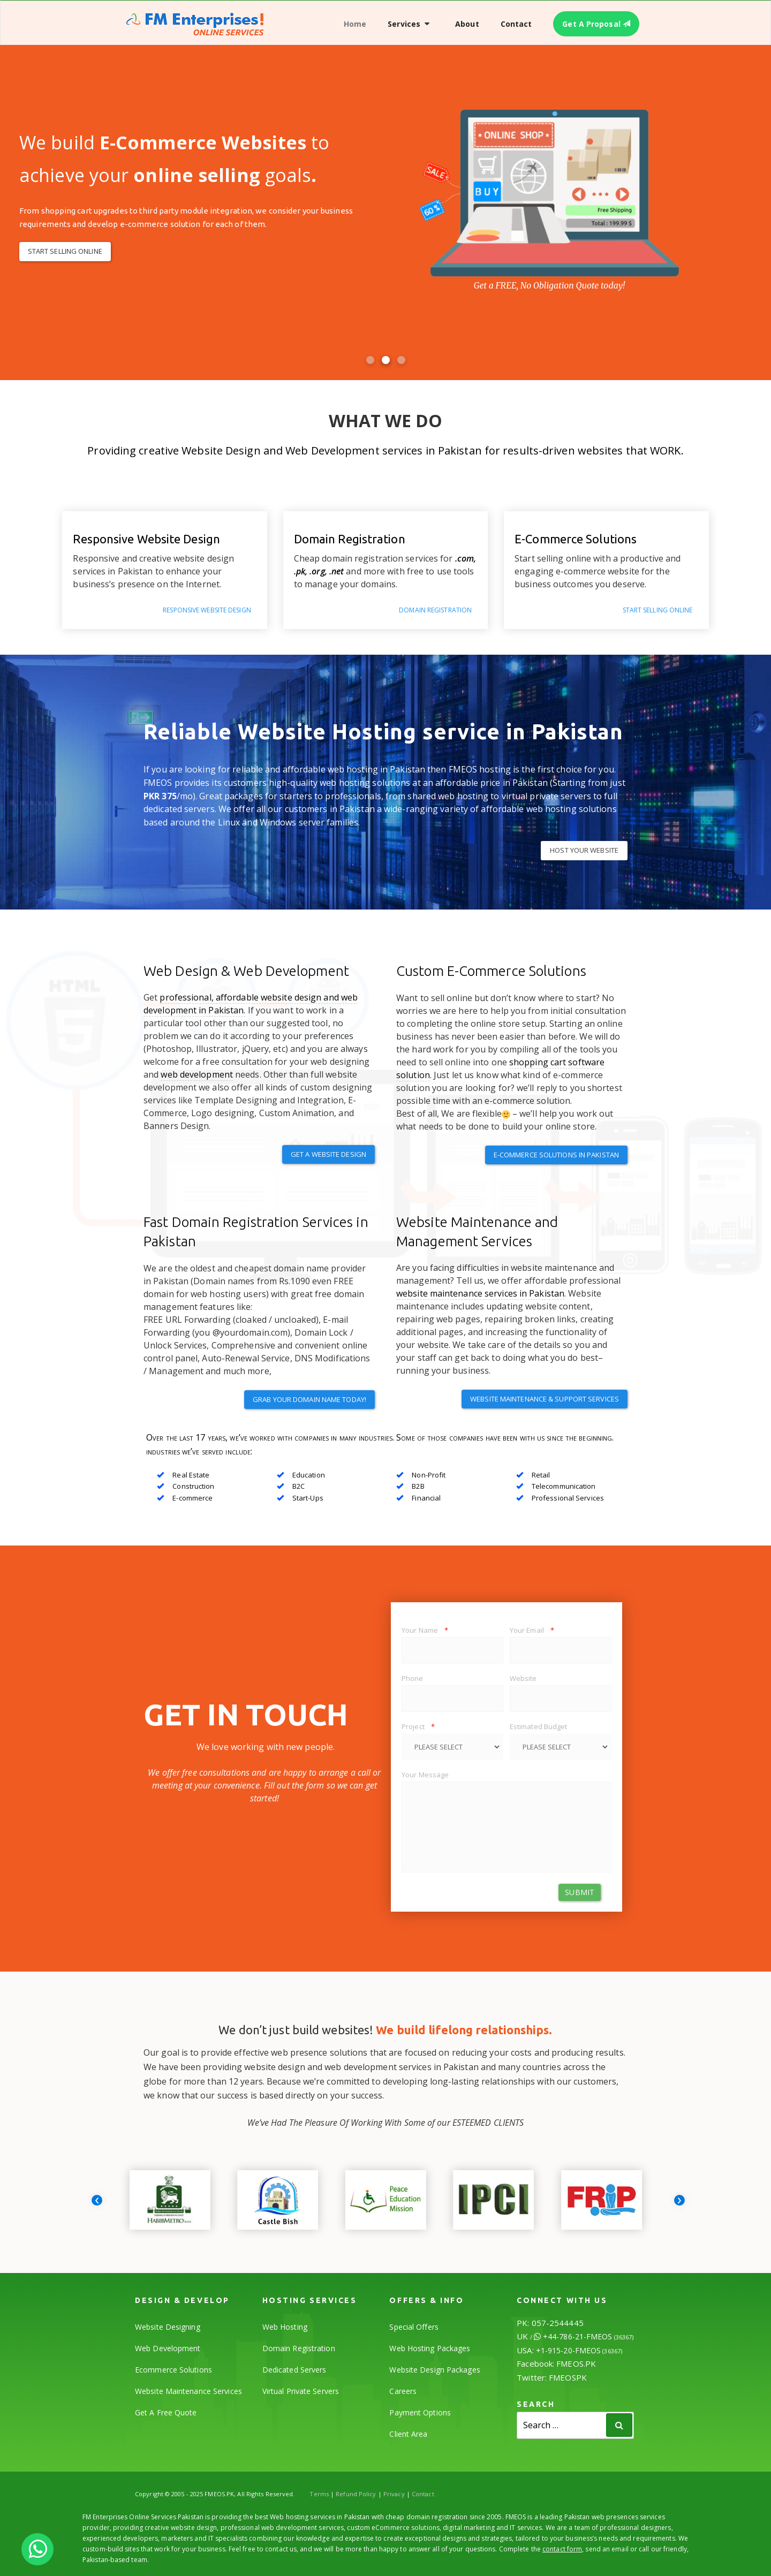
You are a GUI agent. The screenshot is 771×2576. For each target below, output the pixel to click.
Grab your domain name (309, 1399)
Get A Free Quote (166, 2412)
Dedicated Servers (294, 2370)
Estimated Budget (539, 1726)
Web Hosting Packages (429, 2348)
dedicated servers (179, 809)
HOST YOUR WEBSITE (584, 850)
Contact (516, 24)
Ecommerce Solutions (173, 2370)
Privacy (394, 2494)
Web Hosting (284, 2327)
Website (523, 1678)
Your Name (425, 1630)
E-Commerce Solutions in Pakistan (556, 1155)
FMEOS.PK (576, 2363)
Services (404, 24)
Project (418, 1726)
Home (355, 24)
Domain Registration (298, 2348)
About (467, 24)
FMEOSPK (568, 2377)
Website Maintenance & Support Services (544, 1399)
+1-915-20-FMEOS (579, 2350)
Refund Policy (356, 2494)
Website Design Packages (434, 2370)
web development (197, 1074)
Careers (403, 2391)
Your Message (425, 1774)
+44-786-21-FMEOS (588, 2336)
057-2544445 (558, 2322)
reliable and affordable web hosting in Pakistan (328, 769)
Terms (319, 2494)
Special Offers (413, 2327)
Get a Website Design (328, 1154)
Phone (413, 1678)
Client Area (408, 2434)
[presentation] (97, 2200)
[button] (370, 360)
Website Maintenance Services (188, 2391)
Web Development (168, 2348)
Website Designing (167, 2327)
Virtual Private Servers (300, 2391)
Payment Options (420, 2412)
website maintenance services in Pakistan (480, 1293)
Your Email (532, 1630)
